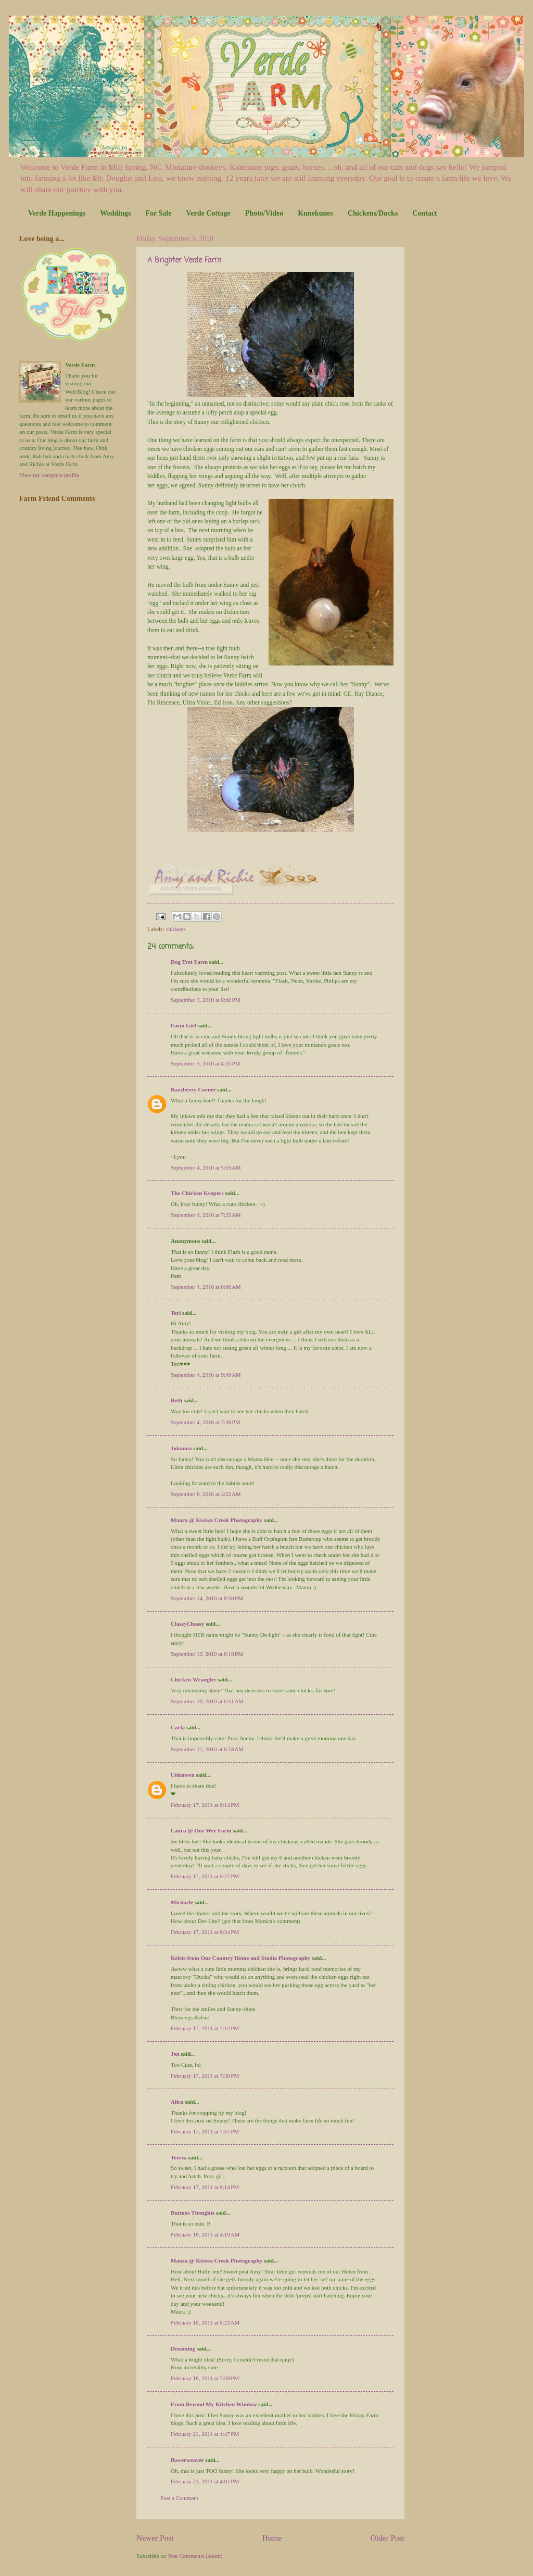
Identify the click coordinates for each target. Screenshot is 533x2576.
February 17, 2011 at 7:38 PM (205, 2075)
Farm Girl (183, 1025)
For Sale (158, 213)
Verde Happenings (56, 213)
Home (272, 2537)
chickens (176, 929)
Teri (176, 1313)
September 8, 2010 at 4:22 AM (206, 1494)
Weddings (115, 213)
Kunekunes (315, 213)
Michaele (182, 1902)
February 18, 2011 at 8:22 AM (205, 2322)
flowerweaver (187, 2460)
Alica (177, 2102)
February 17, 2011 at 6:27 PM (205, 1876)
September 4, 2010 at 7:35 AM (206, 1215)
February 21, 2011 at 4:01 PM (205, 2481)
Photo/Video (264, 213)
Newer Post (155, 2537)
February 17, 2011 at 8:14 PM (205, 2187)
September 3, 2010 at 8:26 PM (205, 1063)
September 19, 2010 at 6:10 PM (207, 1654)
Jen (175, 2054)
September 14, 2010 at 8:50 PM (207, 1598)
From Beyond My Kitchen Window (214, 2404)
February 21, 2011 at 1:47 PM (205, 2434)
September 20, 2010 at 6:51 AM (207, 1701)
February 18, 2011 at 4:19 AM (205, 2234)
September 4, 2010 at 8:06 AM (206, 1287)
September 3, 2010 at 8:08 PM (205, 1000)
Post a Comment (179, 2498)
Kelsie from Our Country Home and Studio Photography (240, 1958)
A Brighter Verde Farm (184, 260)
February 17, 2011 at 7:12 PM (205, 2028)
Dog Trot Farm (189, 962)
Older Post (387, 2537)
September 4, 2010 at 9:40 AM (206, 1375)
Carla (178, 1727)
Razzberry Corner (193, 1089)
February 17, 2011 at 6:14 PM (205, 1805)
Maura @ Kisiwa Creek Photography (216, 1520)
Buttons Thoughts (192, 2212)
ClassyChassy (187, 1623)
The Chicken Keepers (197, 1193)
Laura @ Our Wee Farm (201, 1830)
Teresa (179, 2157)
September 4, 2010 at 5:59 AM (206, 1167)
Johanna (181, 1448)
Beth (176, 1400)
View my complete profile (49, 475)
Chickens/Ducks (373, 213)
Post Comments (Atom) (195, 2556)
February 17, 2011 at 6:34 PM (205, 1932)
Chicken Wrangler (193, 1679)
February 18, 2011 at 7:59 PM (205, 2378)
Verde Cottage (208, 213)
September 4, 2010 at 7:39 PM (205, 1422)
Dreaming (183, 2348)
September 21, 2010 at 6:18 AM (207, 1749)
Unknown (183, 1774)
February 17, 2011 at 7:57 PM (205, 2131)
